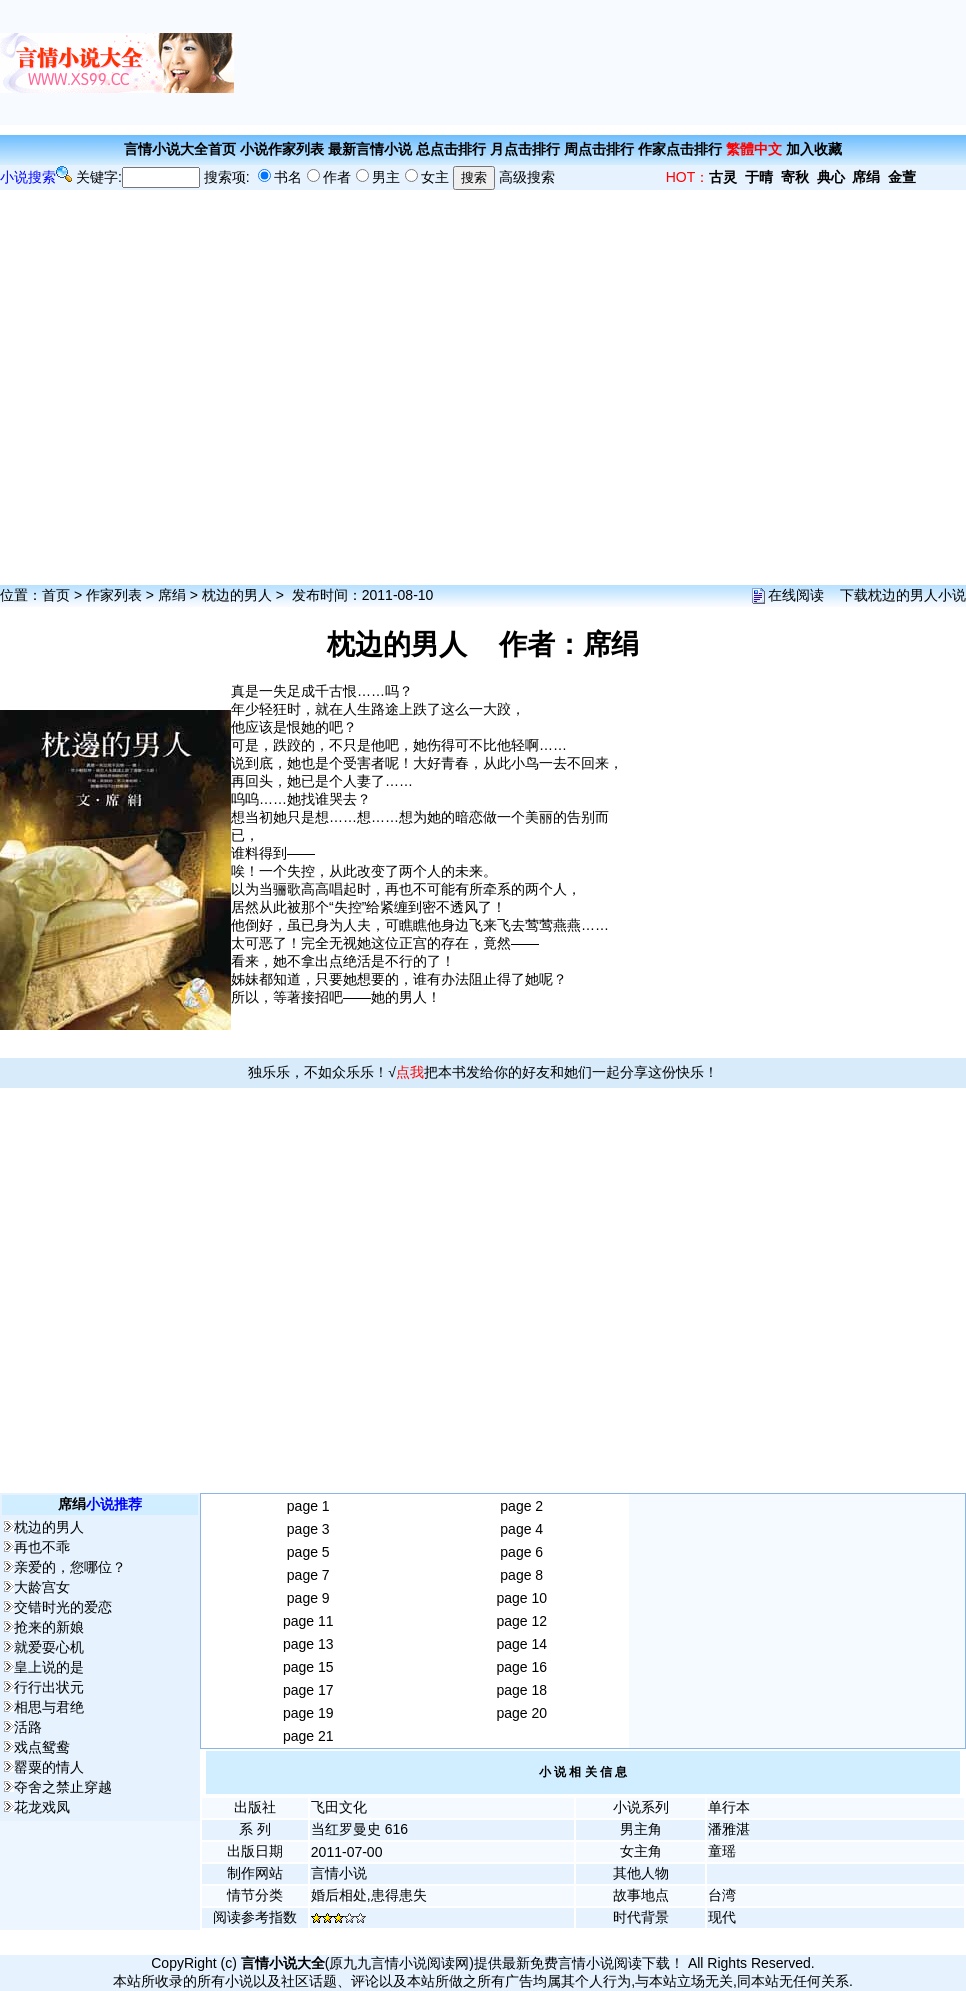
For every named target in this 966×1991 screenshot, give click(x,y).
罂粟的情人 (49, 1767)
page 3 (308, 1529)
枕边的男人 (237, 595)
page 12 (521, 1621)
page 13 (308, 1644)
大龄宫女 (42, 1587)
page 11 (308, 1621)
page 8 (521, 1575)
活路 (28, 1727)
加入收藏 (814, 149)
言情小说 (339, 1873)
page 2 (521, 1506)
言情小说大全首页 (180, 149)
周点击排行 (599, 149)
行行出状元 (49, 1687)
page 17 (308, 1690)
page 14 (521, 1644)
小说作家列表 (282, 149)
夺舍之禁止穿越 (63, 1787)
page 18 (521, 1690)
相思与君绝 (49, 1707)
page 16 (521, 1667)
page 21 (308, 1736)
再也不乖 (42, 1547)
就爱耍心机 (49, 1647)
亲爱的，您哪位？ (70, 1567)
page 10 (521, 1598)
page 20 (521, 1713)
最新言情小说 (370, 149)
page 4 (521, 1529)
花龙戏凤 (42, 1807)
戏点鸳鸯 (42, 1747)
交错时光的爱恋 (63, 1607)
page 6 (521, 1552)
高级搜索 (527, 177)
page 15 (308, 1667)
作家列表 (114, 595)
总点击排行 (451, 149)
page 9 (308, 1598)
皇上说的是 (49, 1667)
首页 (56, 595)
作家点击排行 (680, 149)
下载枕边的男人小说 (903, 595)
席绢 (172, 595)
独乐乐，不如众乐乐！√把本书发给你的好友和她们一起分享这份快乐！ (483, 1072)
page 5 (308, 1552)
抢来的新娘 (49, 1627)
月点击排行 (525, 149)
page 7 (308, 1575)
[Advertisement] (600, 62)
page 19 (308, 1713)
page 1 (308, 1506)
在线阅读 (796, 595)
